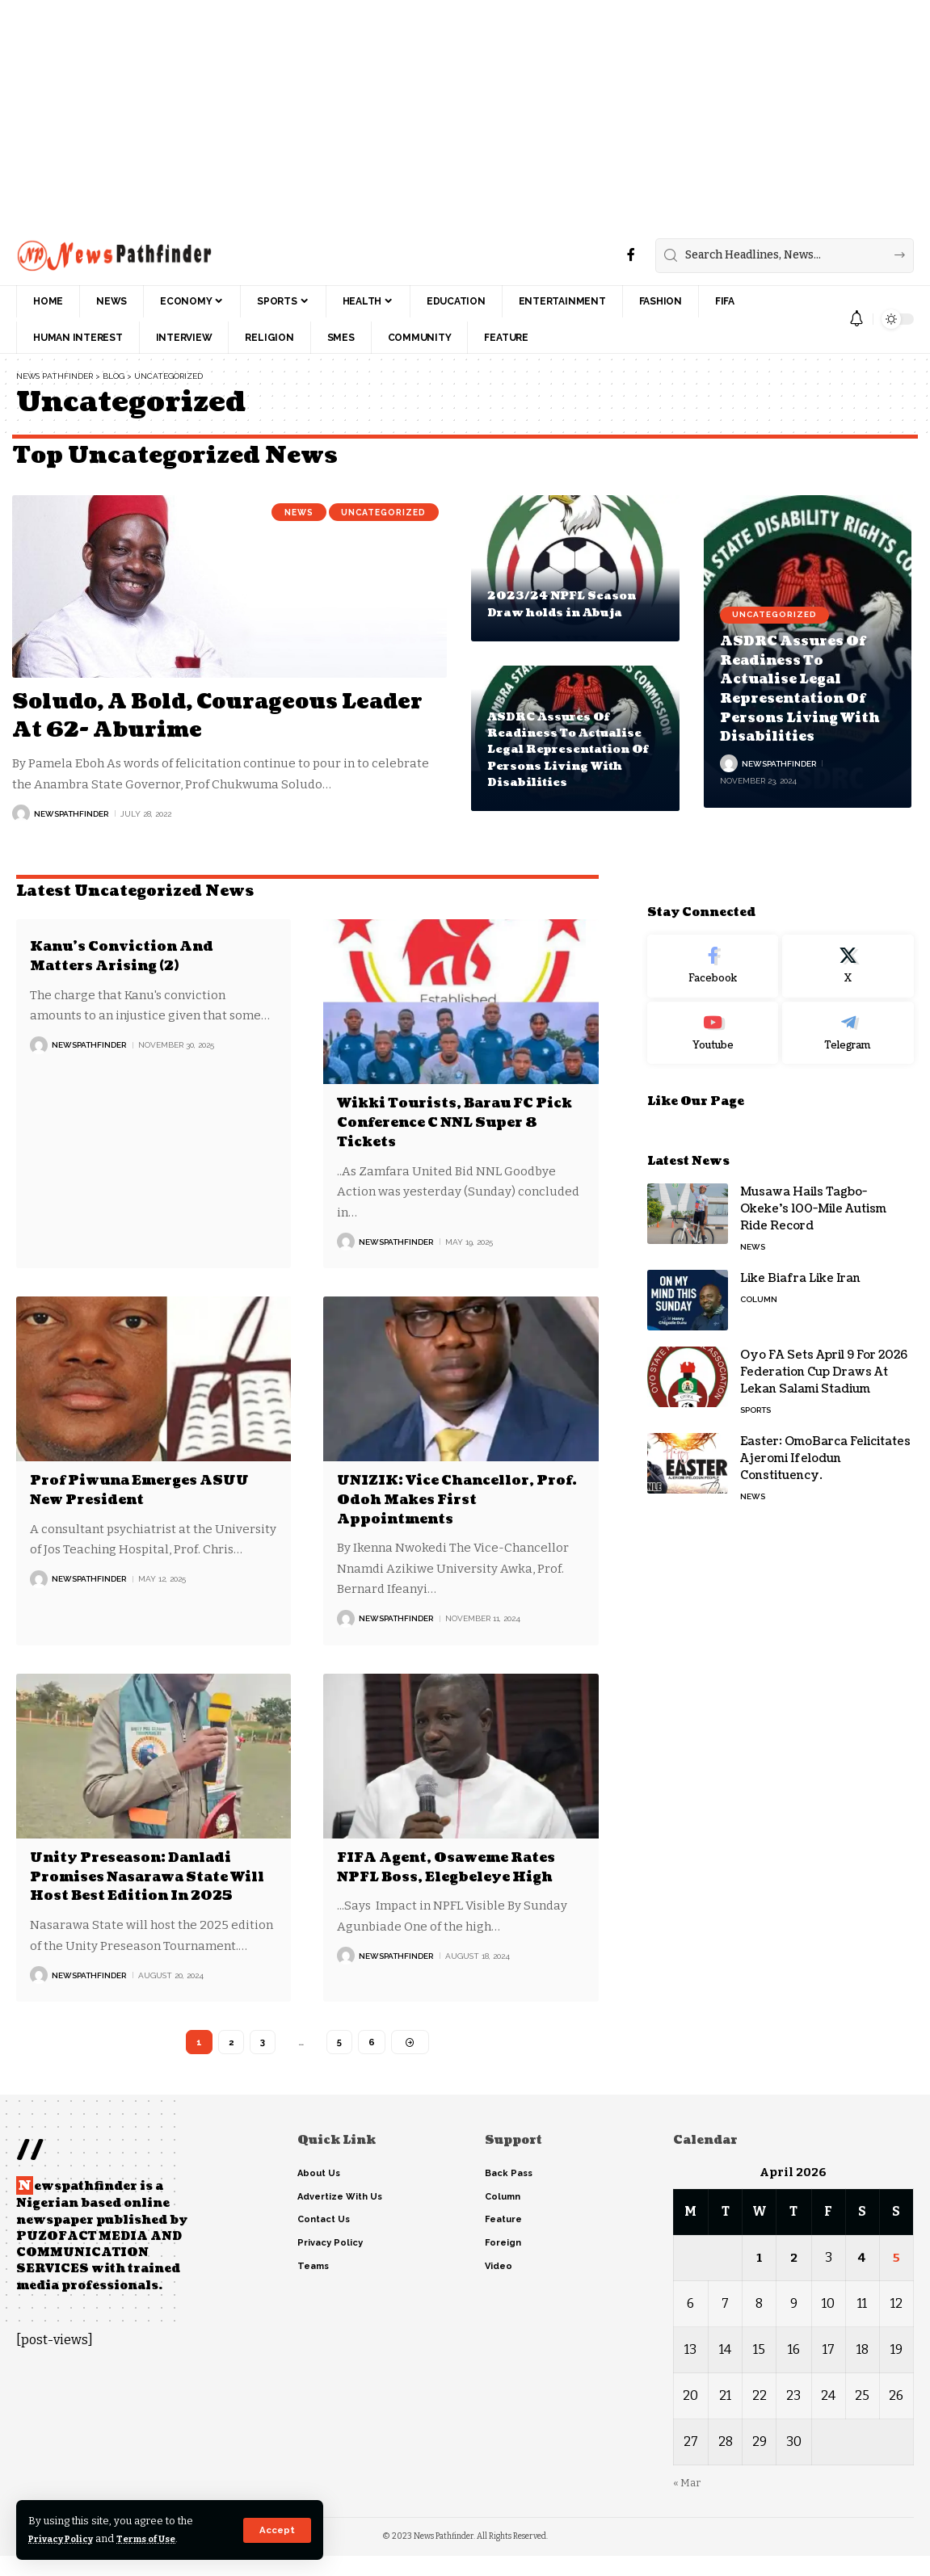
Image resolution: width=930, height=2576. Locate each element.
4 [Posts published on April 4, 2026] (862, 2277)
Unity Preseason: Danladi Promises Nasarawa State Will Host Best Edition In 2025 (143, 1884)
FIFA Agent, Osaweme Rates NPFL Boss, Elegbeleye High (460, 1865)
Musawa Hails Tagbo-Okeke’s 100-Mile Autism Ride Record (813, 1176)
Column (758, 1267)
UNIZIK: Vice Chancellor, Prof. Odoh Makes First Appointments (447, 1498)
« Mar (687, 2503)
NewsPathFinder (71, 813)
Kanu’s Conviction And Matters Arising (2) (133, 955)
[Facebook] (631, 255)
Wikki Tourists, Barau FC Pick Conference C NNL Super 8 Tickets (447, 1122)
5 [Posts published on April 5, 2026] (896, 2277)
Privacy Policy (66, 2538)
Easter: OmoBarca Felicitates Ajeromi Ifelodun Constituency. (825, 1426)
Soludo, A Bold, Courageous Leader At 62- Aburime (193, 715)
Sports (755, 1377)
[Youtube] (713, 1000)
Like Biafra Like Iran (800, 1246)
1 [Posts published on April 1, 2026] (759, 2277)
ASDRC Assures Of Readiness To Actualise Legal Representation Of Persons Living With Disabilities (571, 749)
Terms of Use (162, 2538)
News (283, 513)
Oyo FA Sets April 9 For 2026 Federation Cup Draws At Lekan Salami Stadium (823, 1339)
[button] (276, 2530)
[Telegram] (848, 1000)
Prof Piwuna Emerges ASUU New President (153, 1488)
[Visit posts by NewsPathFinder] (21, 813)
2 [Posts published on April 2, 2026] (793, 2277)
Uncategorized (377, 513)
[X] (848, 933)
